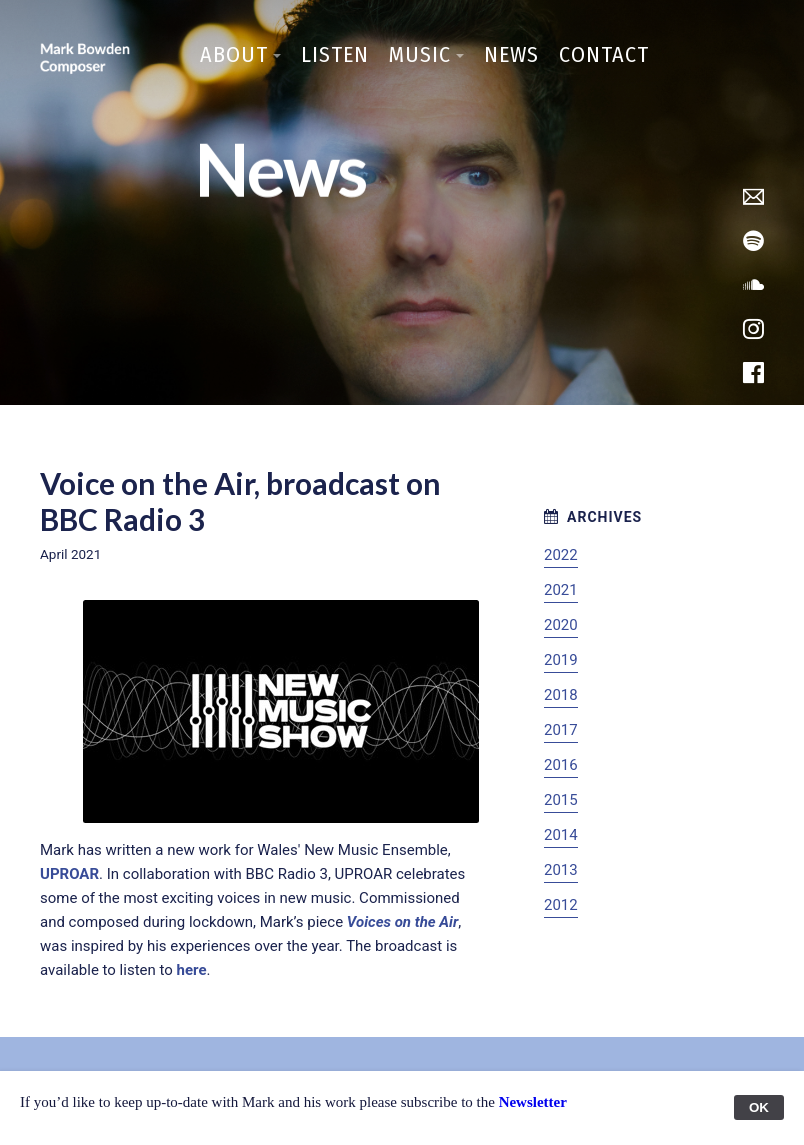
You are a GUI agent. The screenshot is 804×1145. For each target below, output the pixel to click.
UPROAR (69, 874)
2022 (561, 555)
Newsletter (533, 1102)
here (192, 970)
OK (759, 1107)
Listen (335, 54)
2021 (561, 590)
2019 (561, 660)
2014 (561, 835)
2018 (561, 695)
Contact (604, 54)
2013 (561, 870)
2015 (561, 800)
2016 (561, 765)
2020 (561, 625)
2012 (561, 905)
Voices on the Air (402, 922)
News (511, 54)
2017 (561, 730)
